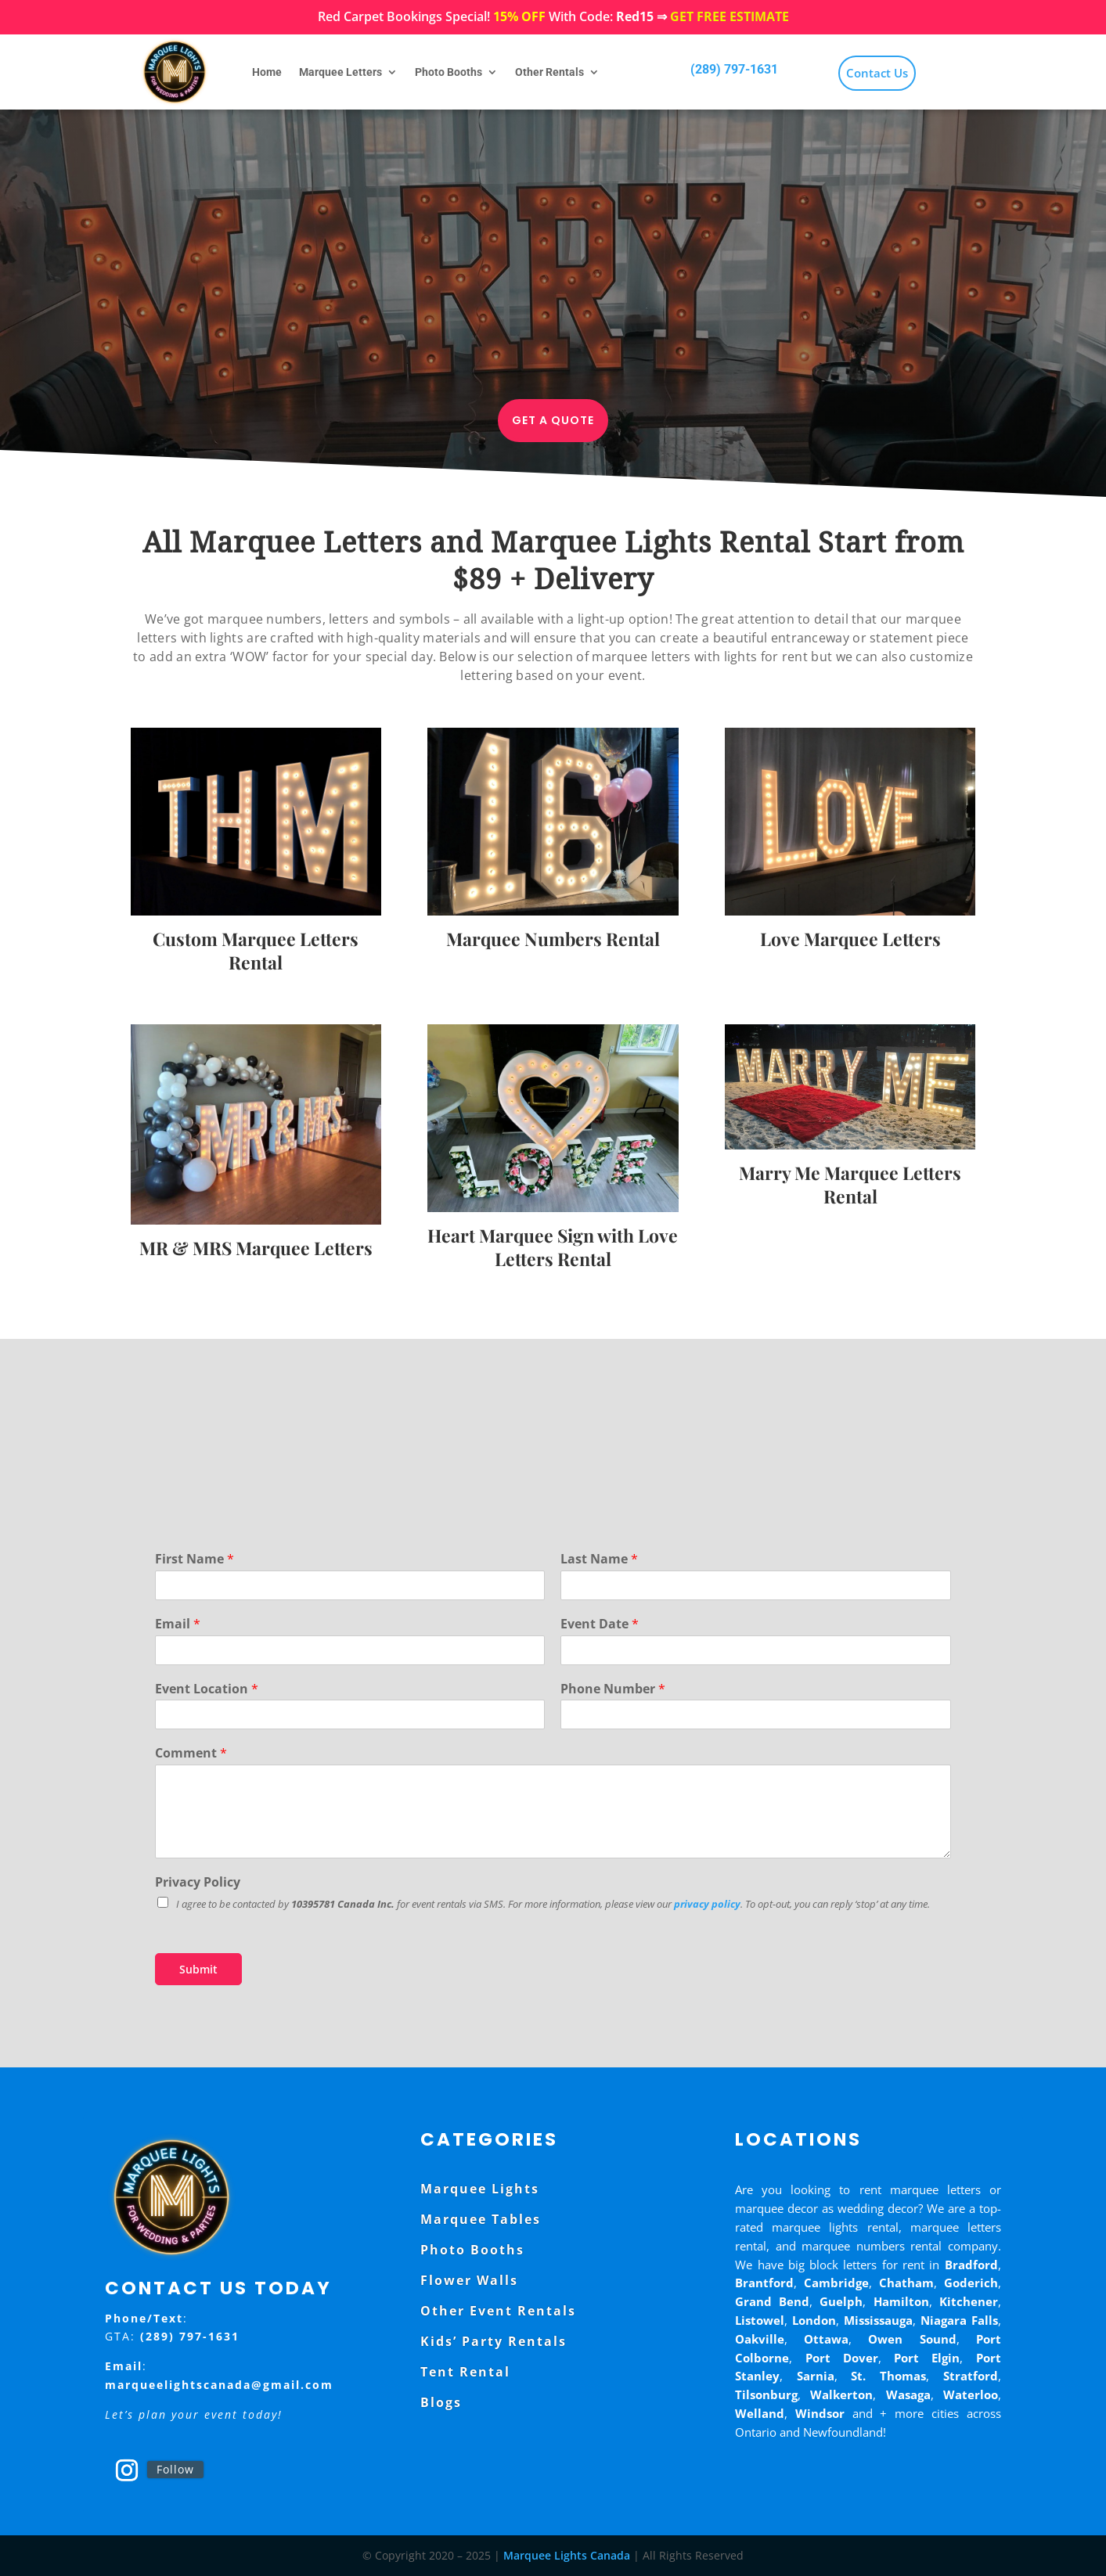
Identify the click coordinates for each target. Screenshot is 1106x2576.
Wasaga (908, 2394)
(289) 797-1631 (734, 69)
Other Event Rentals (498, 2310)
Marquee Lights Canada (566, 2555)
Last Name (599, 1559)
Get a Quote (553, 420)
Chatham (906, 2282)
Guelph (841, 2301)
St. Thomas (888, 2376)
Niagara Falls (959, 2320)
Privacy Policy (197, 1882)
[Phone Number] (755, 1714)
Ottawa (826, 2339)
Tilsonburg (766, 2394)
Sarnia (815, 2376)
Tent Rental (465, 2371)
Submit (198, 1969)
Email (177, 1624)
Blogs (441, 2402)
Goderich (971, 2282)
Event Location (206, 1689)
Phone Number (612, 1689)
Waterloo (970, 2394)
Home (267, 72)
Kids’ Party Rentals (493, 2341)
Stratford (970, 2376)
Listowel (759, 2320)
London (814, 2320)
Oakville (759, 2339)
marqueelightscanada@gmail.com (219, 2384)
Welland (759, 2413)
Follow (175, 2469)
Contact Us (877, 73)
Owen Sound (912, 2339)
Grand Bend (772, 2301)
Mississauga (878, 2320)
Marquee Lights (479, 2188)
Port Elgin (927, 2358)
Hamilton (901, 2301)
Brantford (764, 2282)
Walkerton (841, 2394)
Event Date (599, 1624)
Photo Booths (448, 72)
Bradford (971, 2264)
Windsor (820, 2413)
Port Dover (841, 2358)
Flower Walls (469, 2280)
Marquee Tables (480, 2219)
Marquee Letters (340, 72)
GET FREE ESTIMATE (729, 16)
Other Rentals (549, 72)
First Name (194, 1559)
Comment (191, 1753)
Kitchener (968, 2301)
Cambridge (836, 2282)
